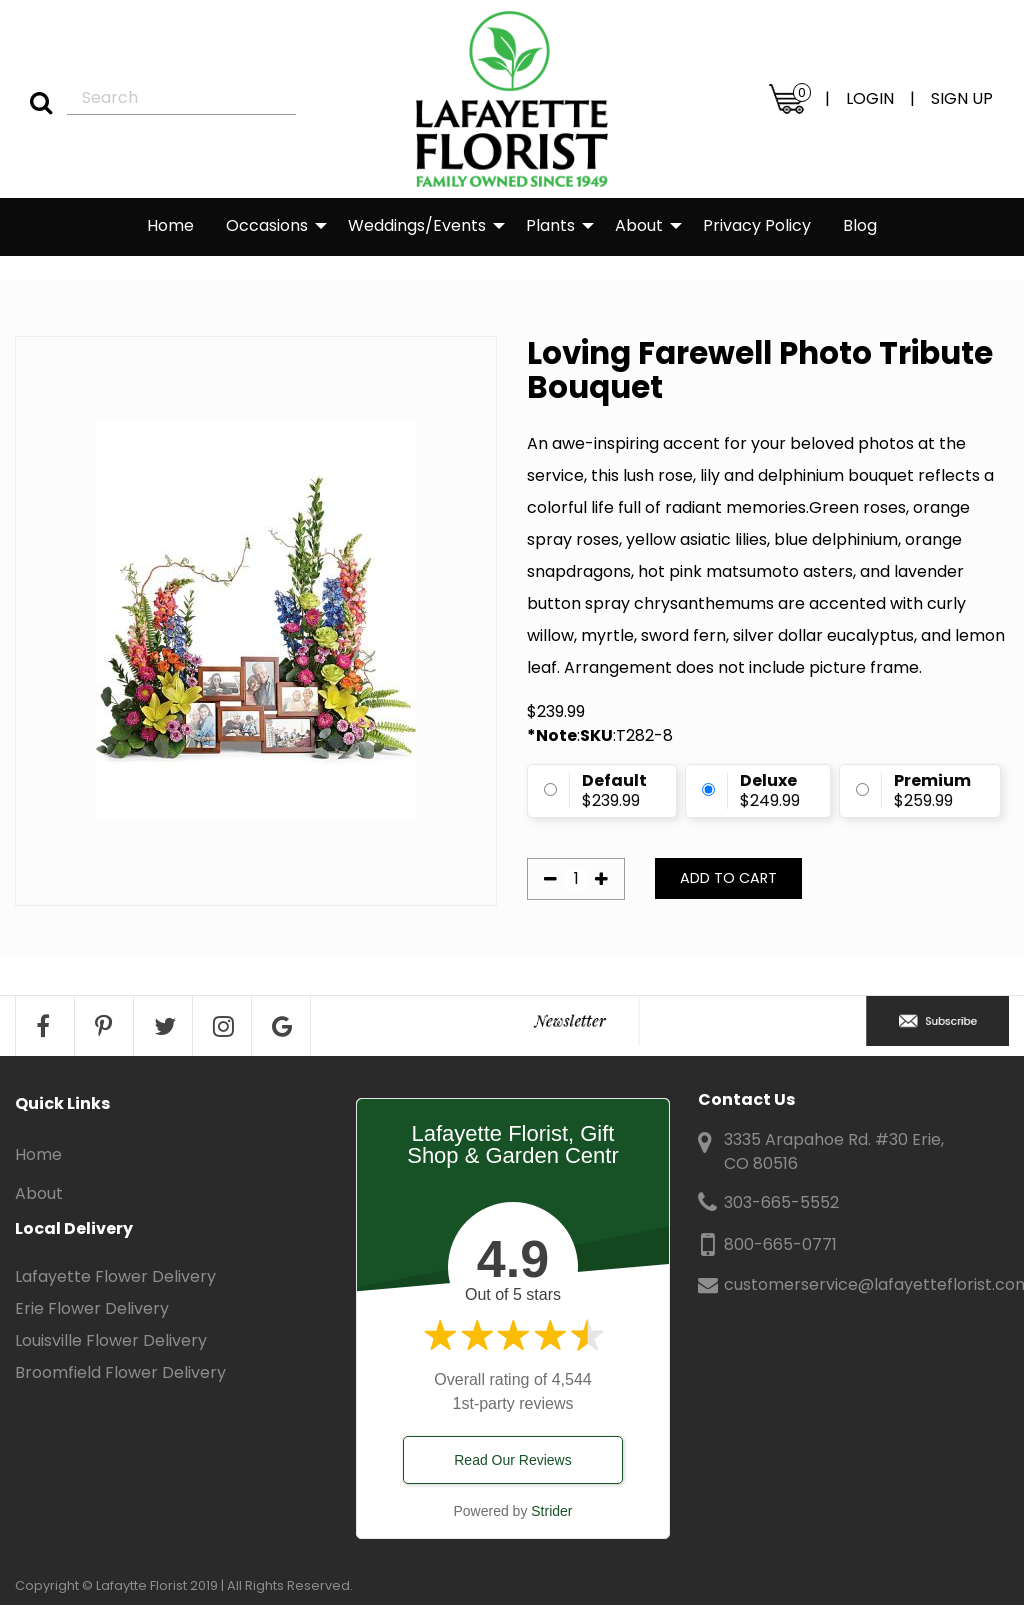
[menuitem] (170, 227)
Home (170, 225)
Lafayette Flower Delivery (115, 1276)
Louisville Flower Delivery (111, 1340)
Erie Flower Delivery (92, 1308)
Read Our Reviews (513, 1460)
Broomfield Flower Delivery (120, 1372)
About (639, 225)
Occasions (267, 225)
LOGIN (870, 98)
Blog (860, 225)
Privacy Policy (757, 225)
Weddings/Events (417, 225)
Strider (551, 1511)
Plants (550, 225)
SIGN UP (962, 98)
